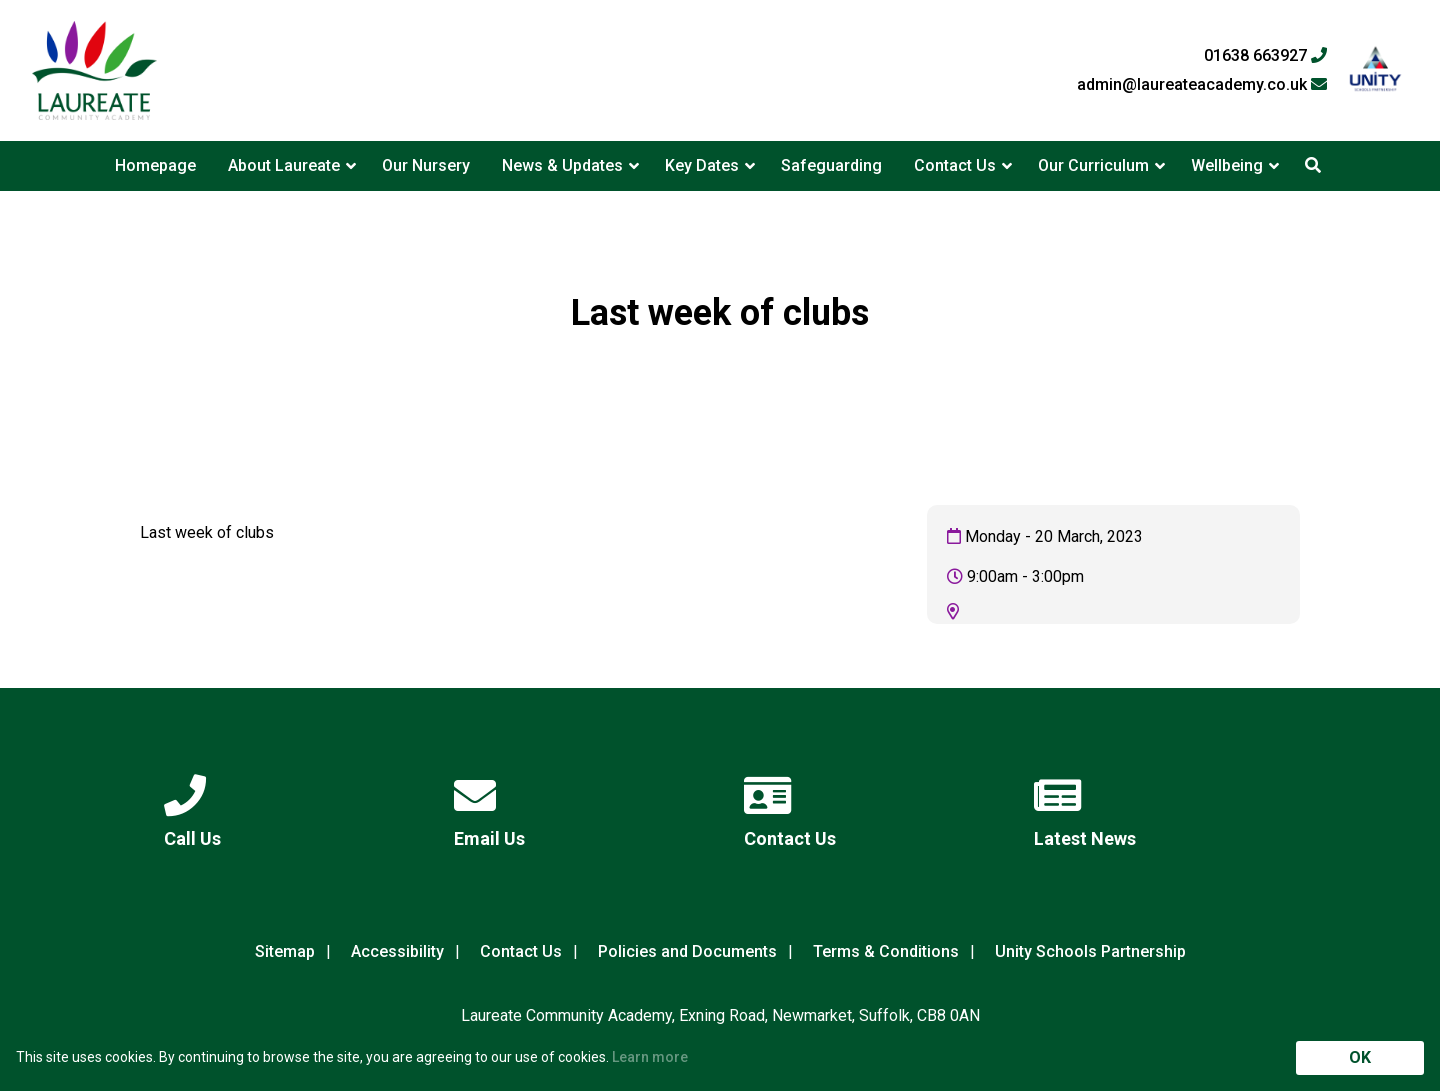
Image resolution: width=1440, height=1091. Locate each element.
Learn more (650, 1057)
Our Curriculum (1093, 165)
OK (1360, 1057)
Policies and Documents (687, 951)
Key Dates (702, 165)
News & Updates (562, 165)
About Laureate (284, 165)
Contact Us (955, 165)
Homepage (155, 165)
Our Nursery (426, 165)
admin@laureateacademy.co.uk (1202, 85)
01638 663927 (1265, 56)
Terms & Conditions (886, 951)
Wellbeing (1227, 165)
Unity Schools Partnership (1090, 951)
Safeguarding (831, 165)
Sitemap (285, 951)
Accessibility (397, 951)
